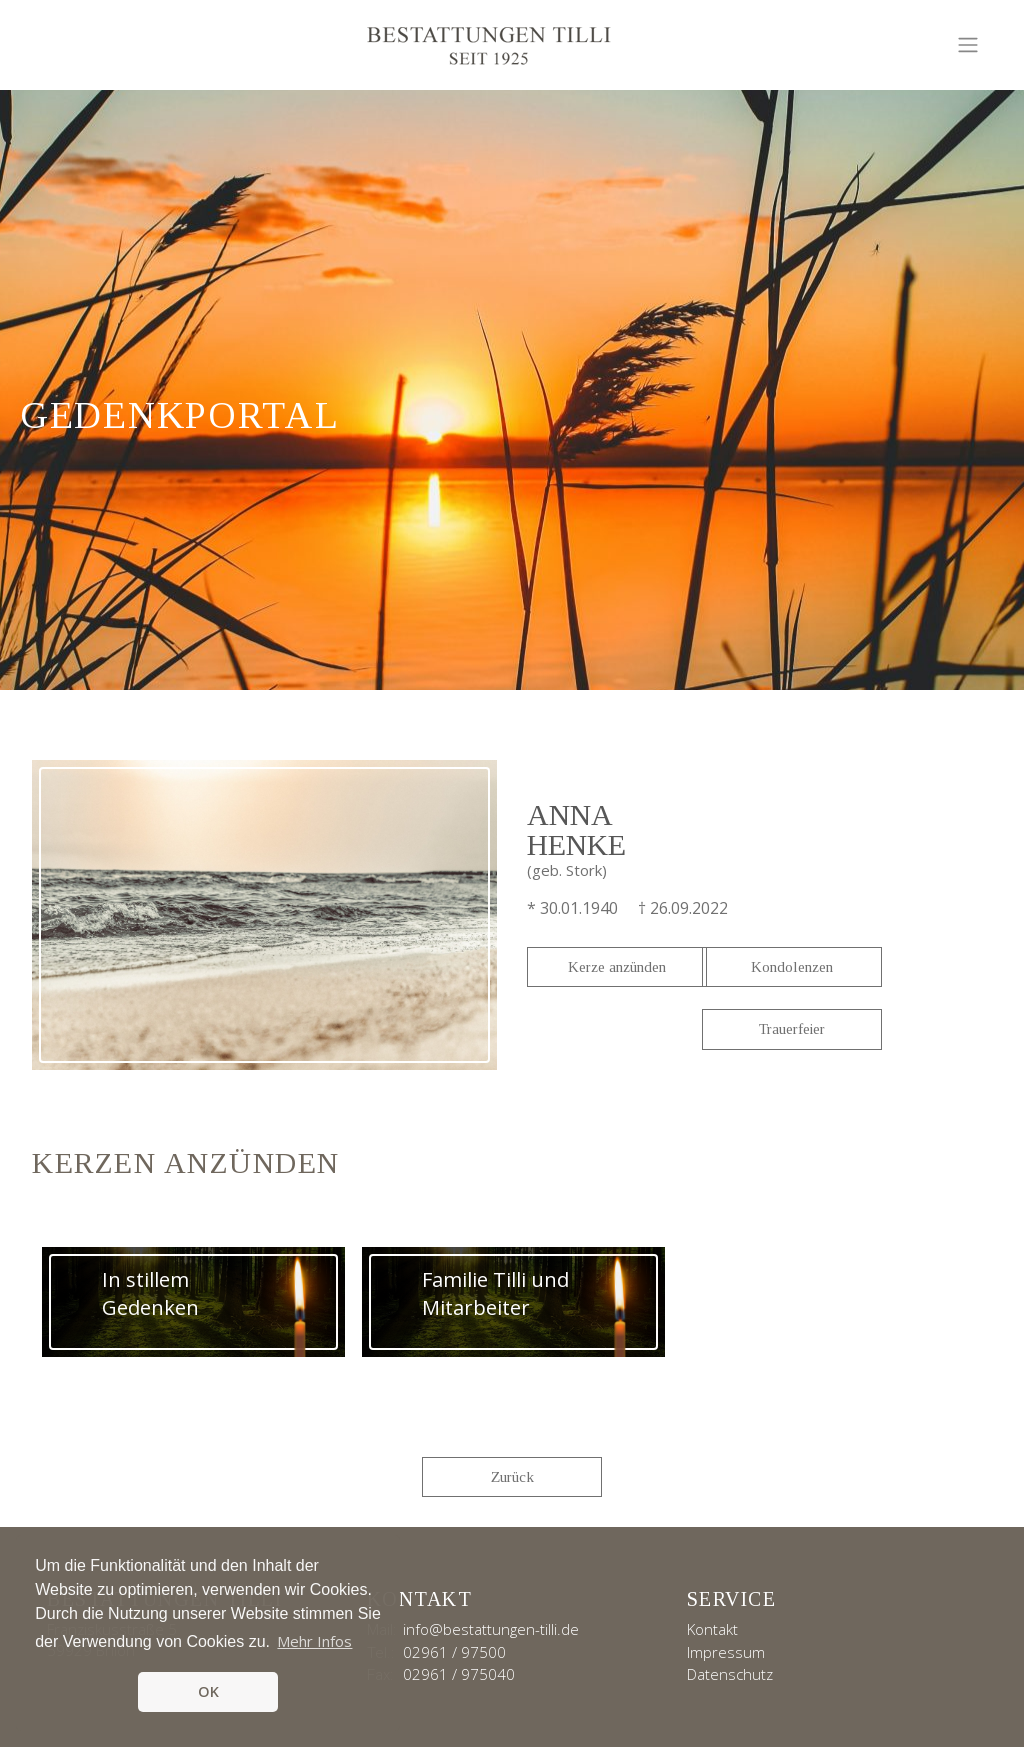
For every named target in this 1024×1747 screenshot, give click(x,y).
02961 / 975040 (459, 1674)
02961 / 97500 (454, 1652)
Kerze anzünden (617, 967)
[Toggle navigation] (968, 45)
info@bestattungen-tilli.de (491, 1629)
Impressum (726, 1652)
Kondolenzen (792, 967)
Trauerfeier (792, 1029)
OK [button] (208, 1691)
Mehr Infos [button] (314, 1641)
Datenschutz (730, 1674)
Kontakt (712, 1629)
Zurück (512, 1477)
